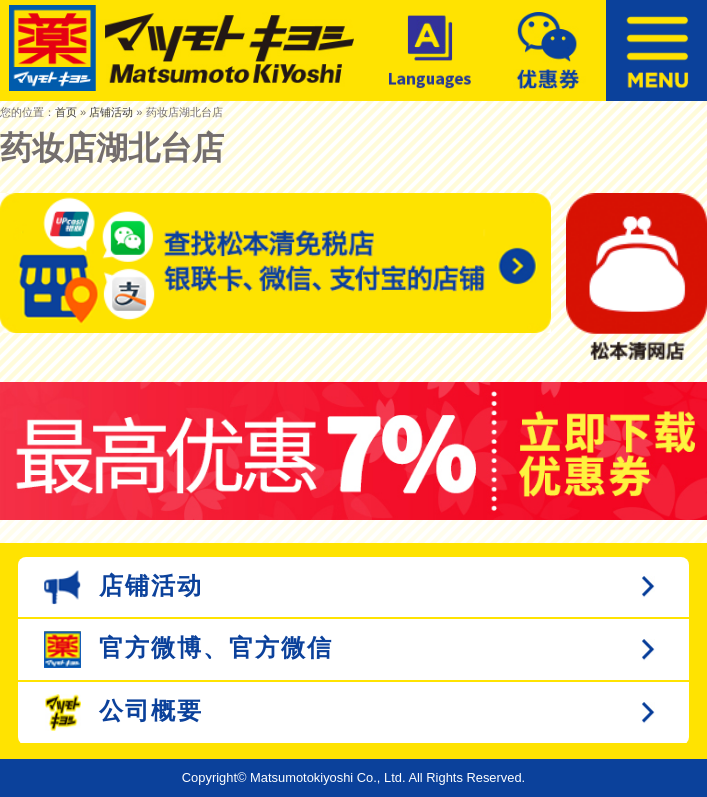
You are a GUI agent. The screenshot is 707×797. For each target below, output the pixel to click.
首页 (66, 112)
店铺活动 (111, 112)
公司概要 (123, 712)
